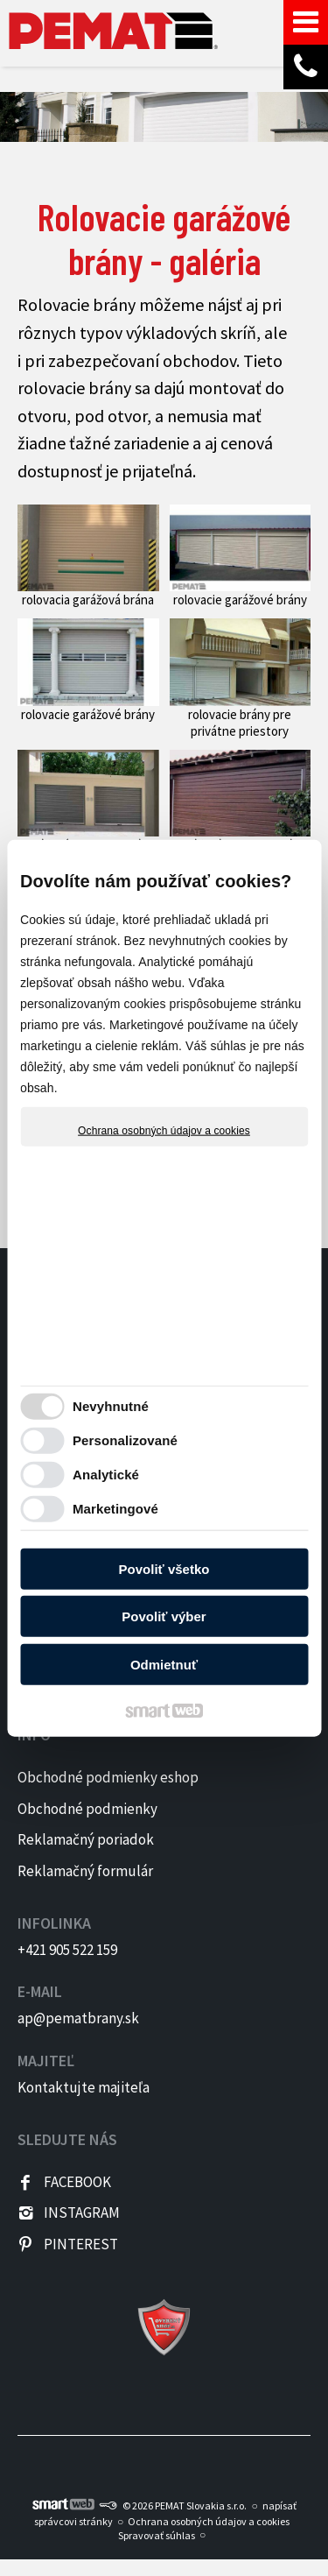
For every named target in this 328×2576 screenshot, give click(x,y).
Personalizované (125, 1440)
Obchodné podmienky (87, 1808)
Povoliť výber (164, 1616)
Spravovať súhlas (156, 2535)
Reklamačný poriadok (85, 1839)
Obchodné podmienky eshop (108, 1777)
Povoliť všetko (164, 1568)
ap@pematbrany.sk (78, 2018)
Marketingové (115, 1508)
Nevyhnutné (111, 1406)
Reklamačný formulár (85, 1871)
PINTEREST (81, 2244)
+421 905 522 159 (67, 1949)
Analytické (106, 1474)
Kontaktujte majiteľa (83, 2087)
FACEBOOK (77, 2181)
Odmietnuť (164, 1663)
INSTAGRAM (82, 2212)
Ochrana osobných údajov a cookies (164, 1130)
